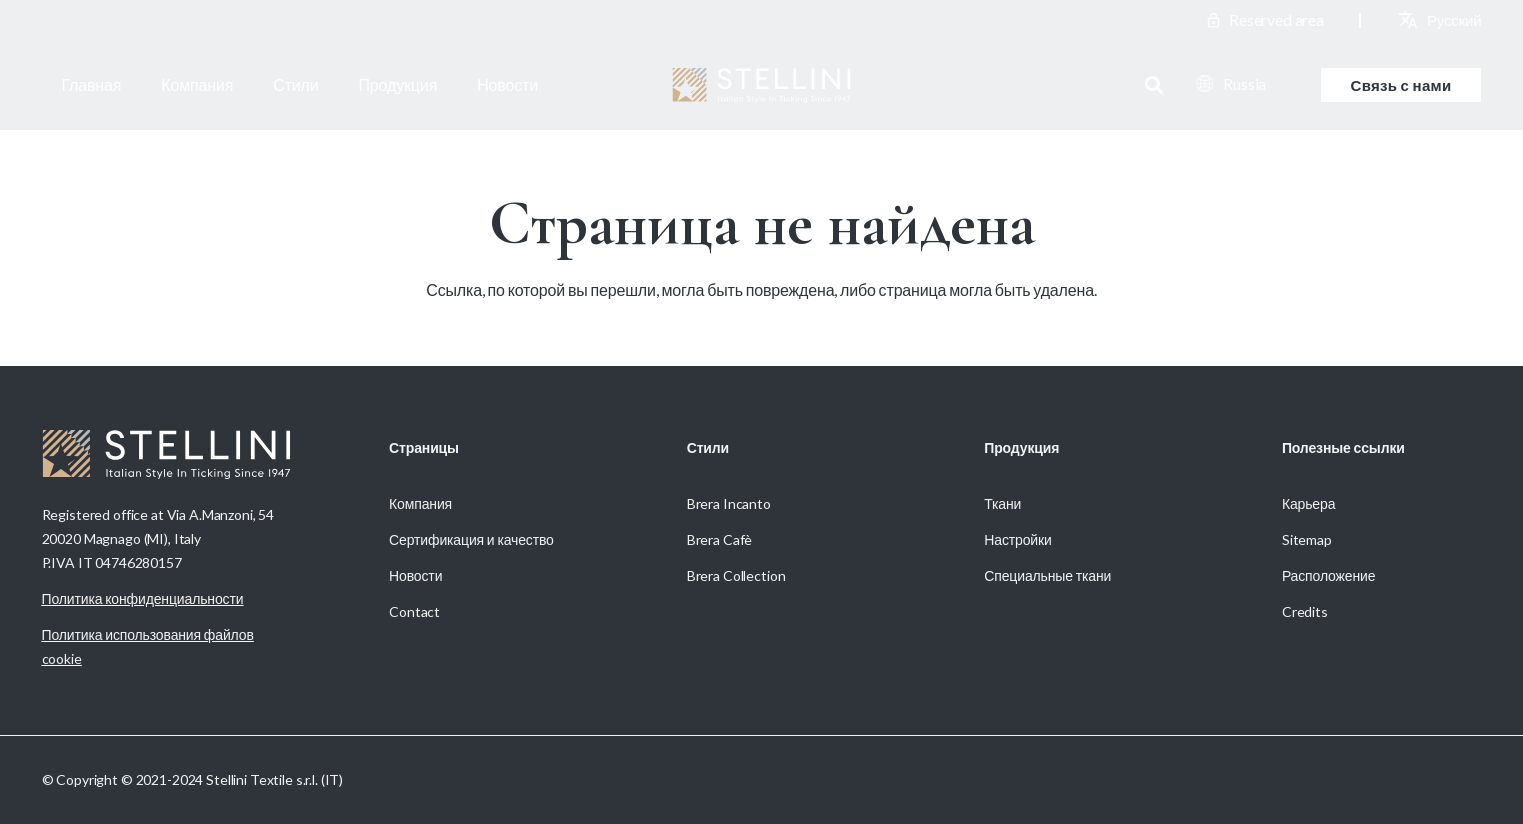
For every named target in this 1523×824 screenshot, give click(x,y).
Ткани (1002, 503)
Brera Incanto (729, 503)
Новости (415, 575)
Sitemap (1307, 539)
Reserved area (1276, 19)
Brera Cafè (720, 539)
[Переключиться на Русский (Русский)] (1454, 20)
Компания (420, 503)
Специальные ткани (1047, 575)
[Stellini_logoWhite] (761, 85)
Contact (414, 611)
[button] (1154, 85)
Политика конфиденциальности (143, 598)
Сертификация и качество (471, 539)
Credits (1305, 611)
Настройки (1017, 539)
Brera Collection (736, 575)
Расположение (1328, 575)
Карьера (1308, 503)
